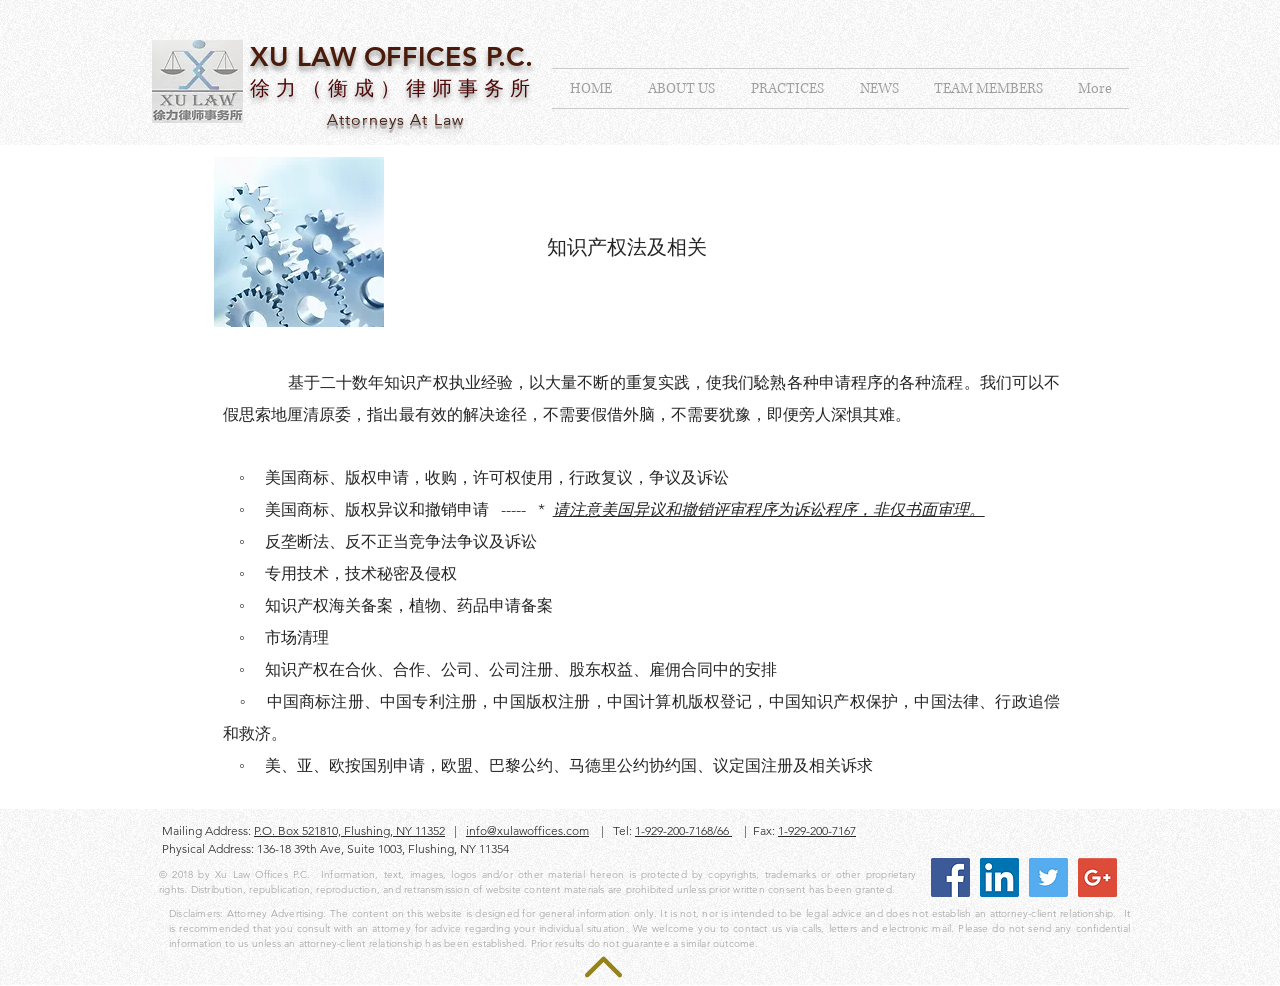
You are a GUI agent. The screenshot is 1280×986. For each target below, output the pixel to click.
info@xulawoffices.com (527, 830)
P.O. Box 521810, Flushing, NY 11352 (349, 830)
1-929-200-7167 (817, 830)
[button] (787, 88)
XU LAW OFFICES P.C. (391, 56)
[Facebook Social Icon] (950, 877)
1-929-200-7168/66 (683, 830)
